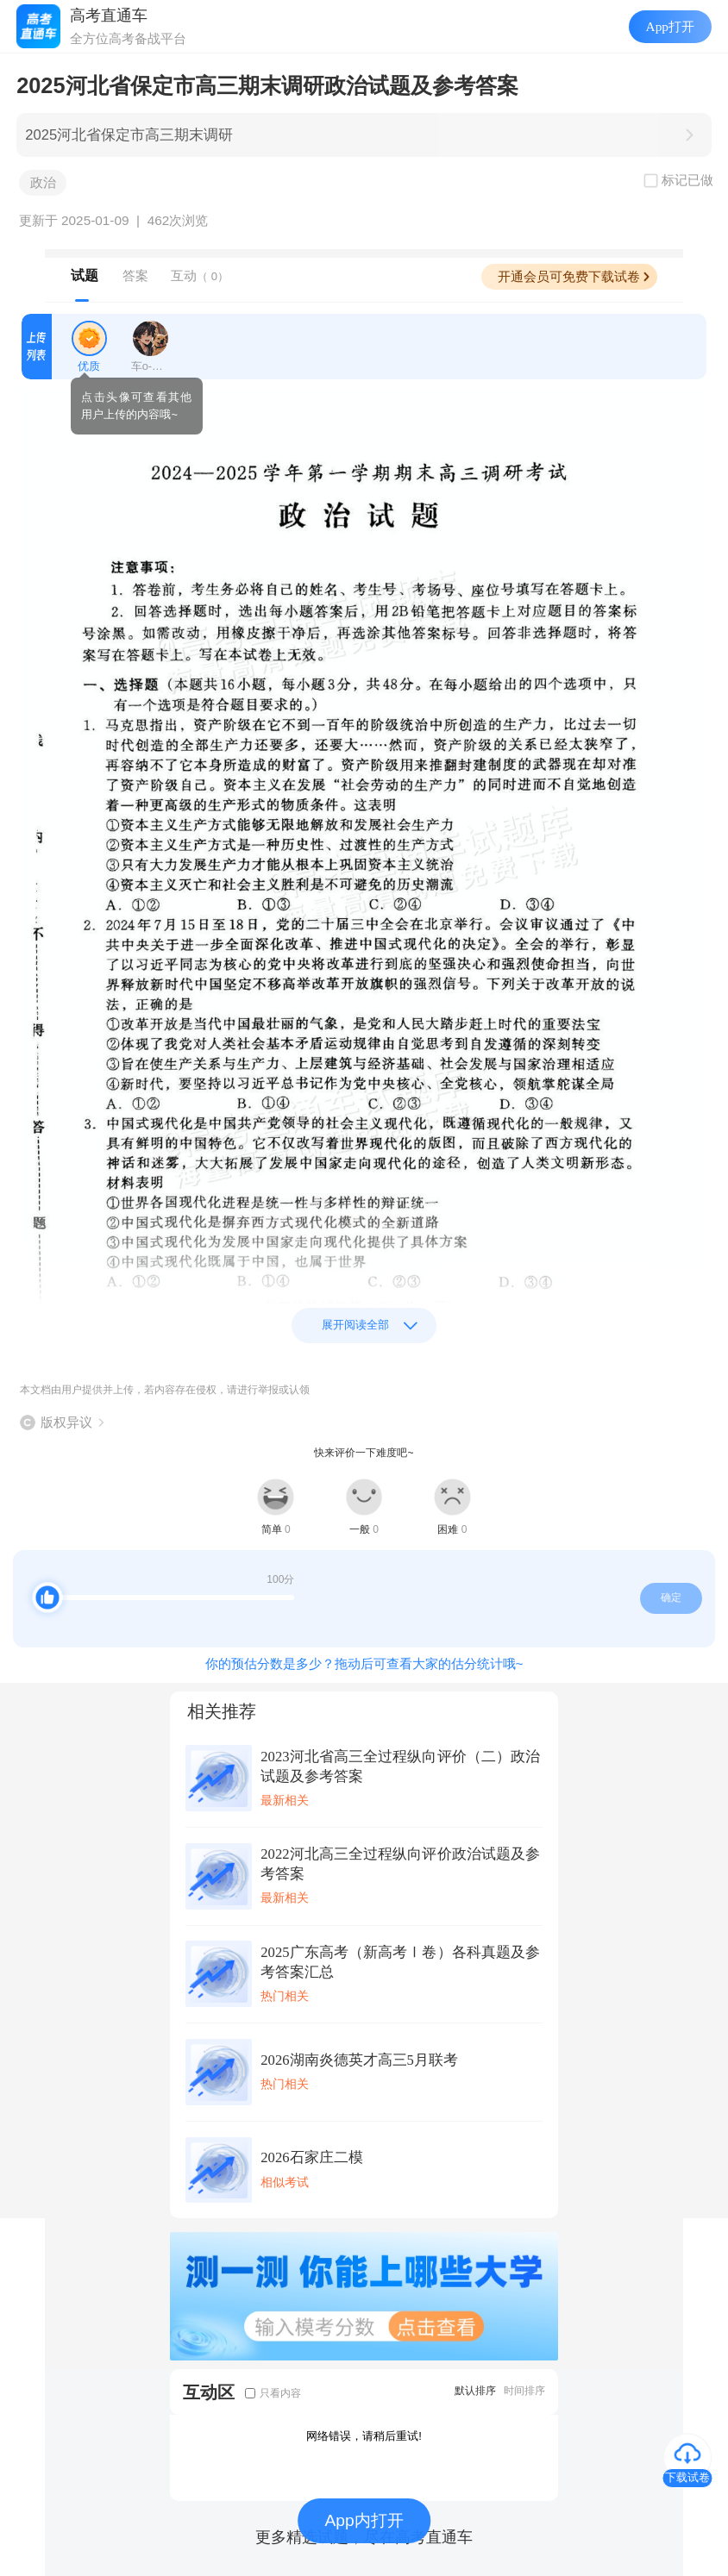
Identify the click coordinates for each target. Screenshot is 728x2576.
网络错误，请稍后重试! (364, 2435)
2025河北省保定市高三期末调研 (129, 135)
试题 (84, 275)
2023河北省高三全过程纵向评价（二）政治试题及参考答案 (400, 1766)
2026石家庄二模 (311, 2157)
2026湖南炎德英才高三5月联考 (359, 2060)
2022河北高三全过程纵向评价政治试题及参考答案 (400, 1864)
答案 (135, 275)
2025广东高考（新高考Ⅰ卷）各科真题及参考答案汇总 (400, 1962)
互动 (200, 275)
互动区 (209, 2392)
